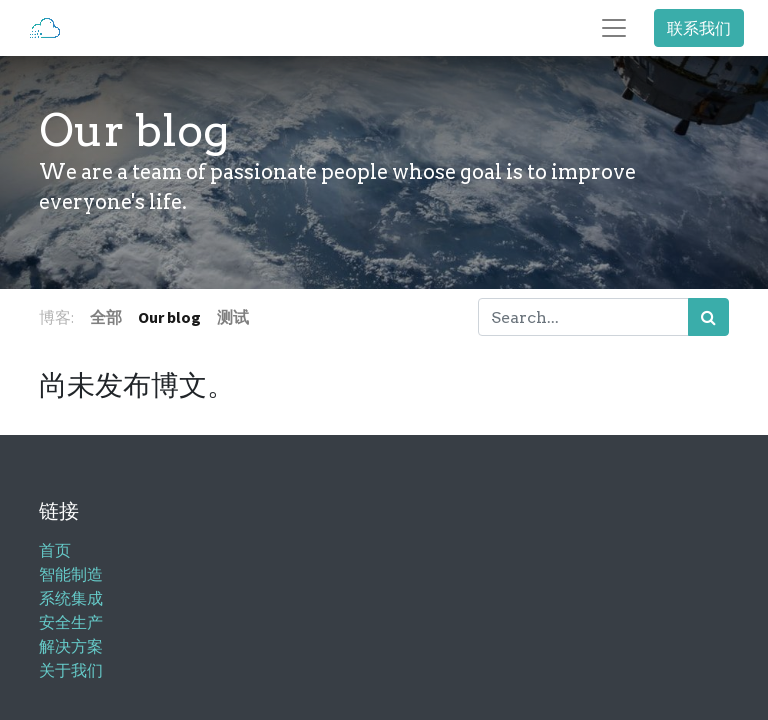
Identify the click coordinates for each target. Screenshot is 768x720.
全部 (106, 317)
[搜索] (708, 317)
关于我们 (71, 670)
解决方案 (71, 646)
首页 (55, 550)
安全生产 (71, 622)
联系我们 (699, 28)
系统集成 (71, 598)
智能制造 (71, 574)
